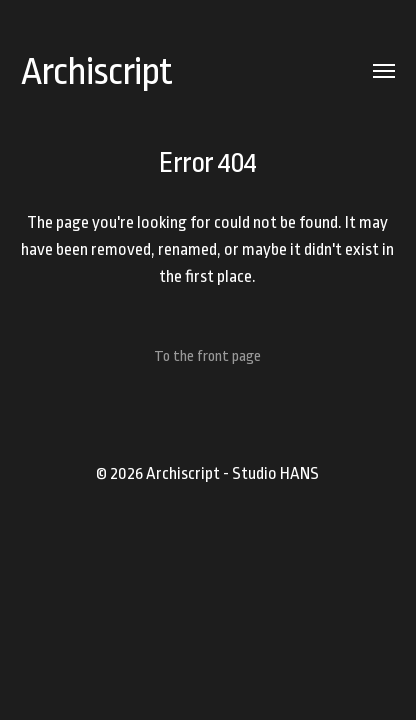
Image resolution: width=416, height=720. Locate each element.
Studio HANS (275, 473)
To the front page (207, 356)
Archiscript (96, 71)
